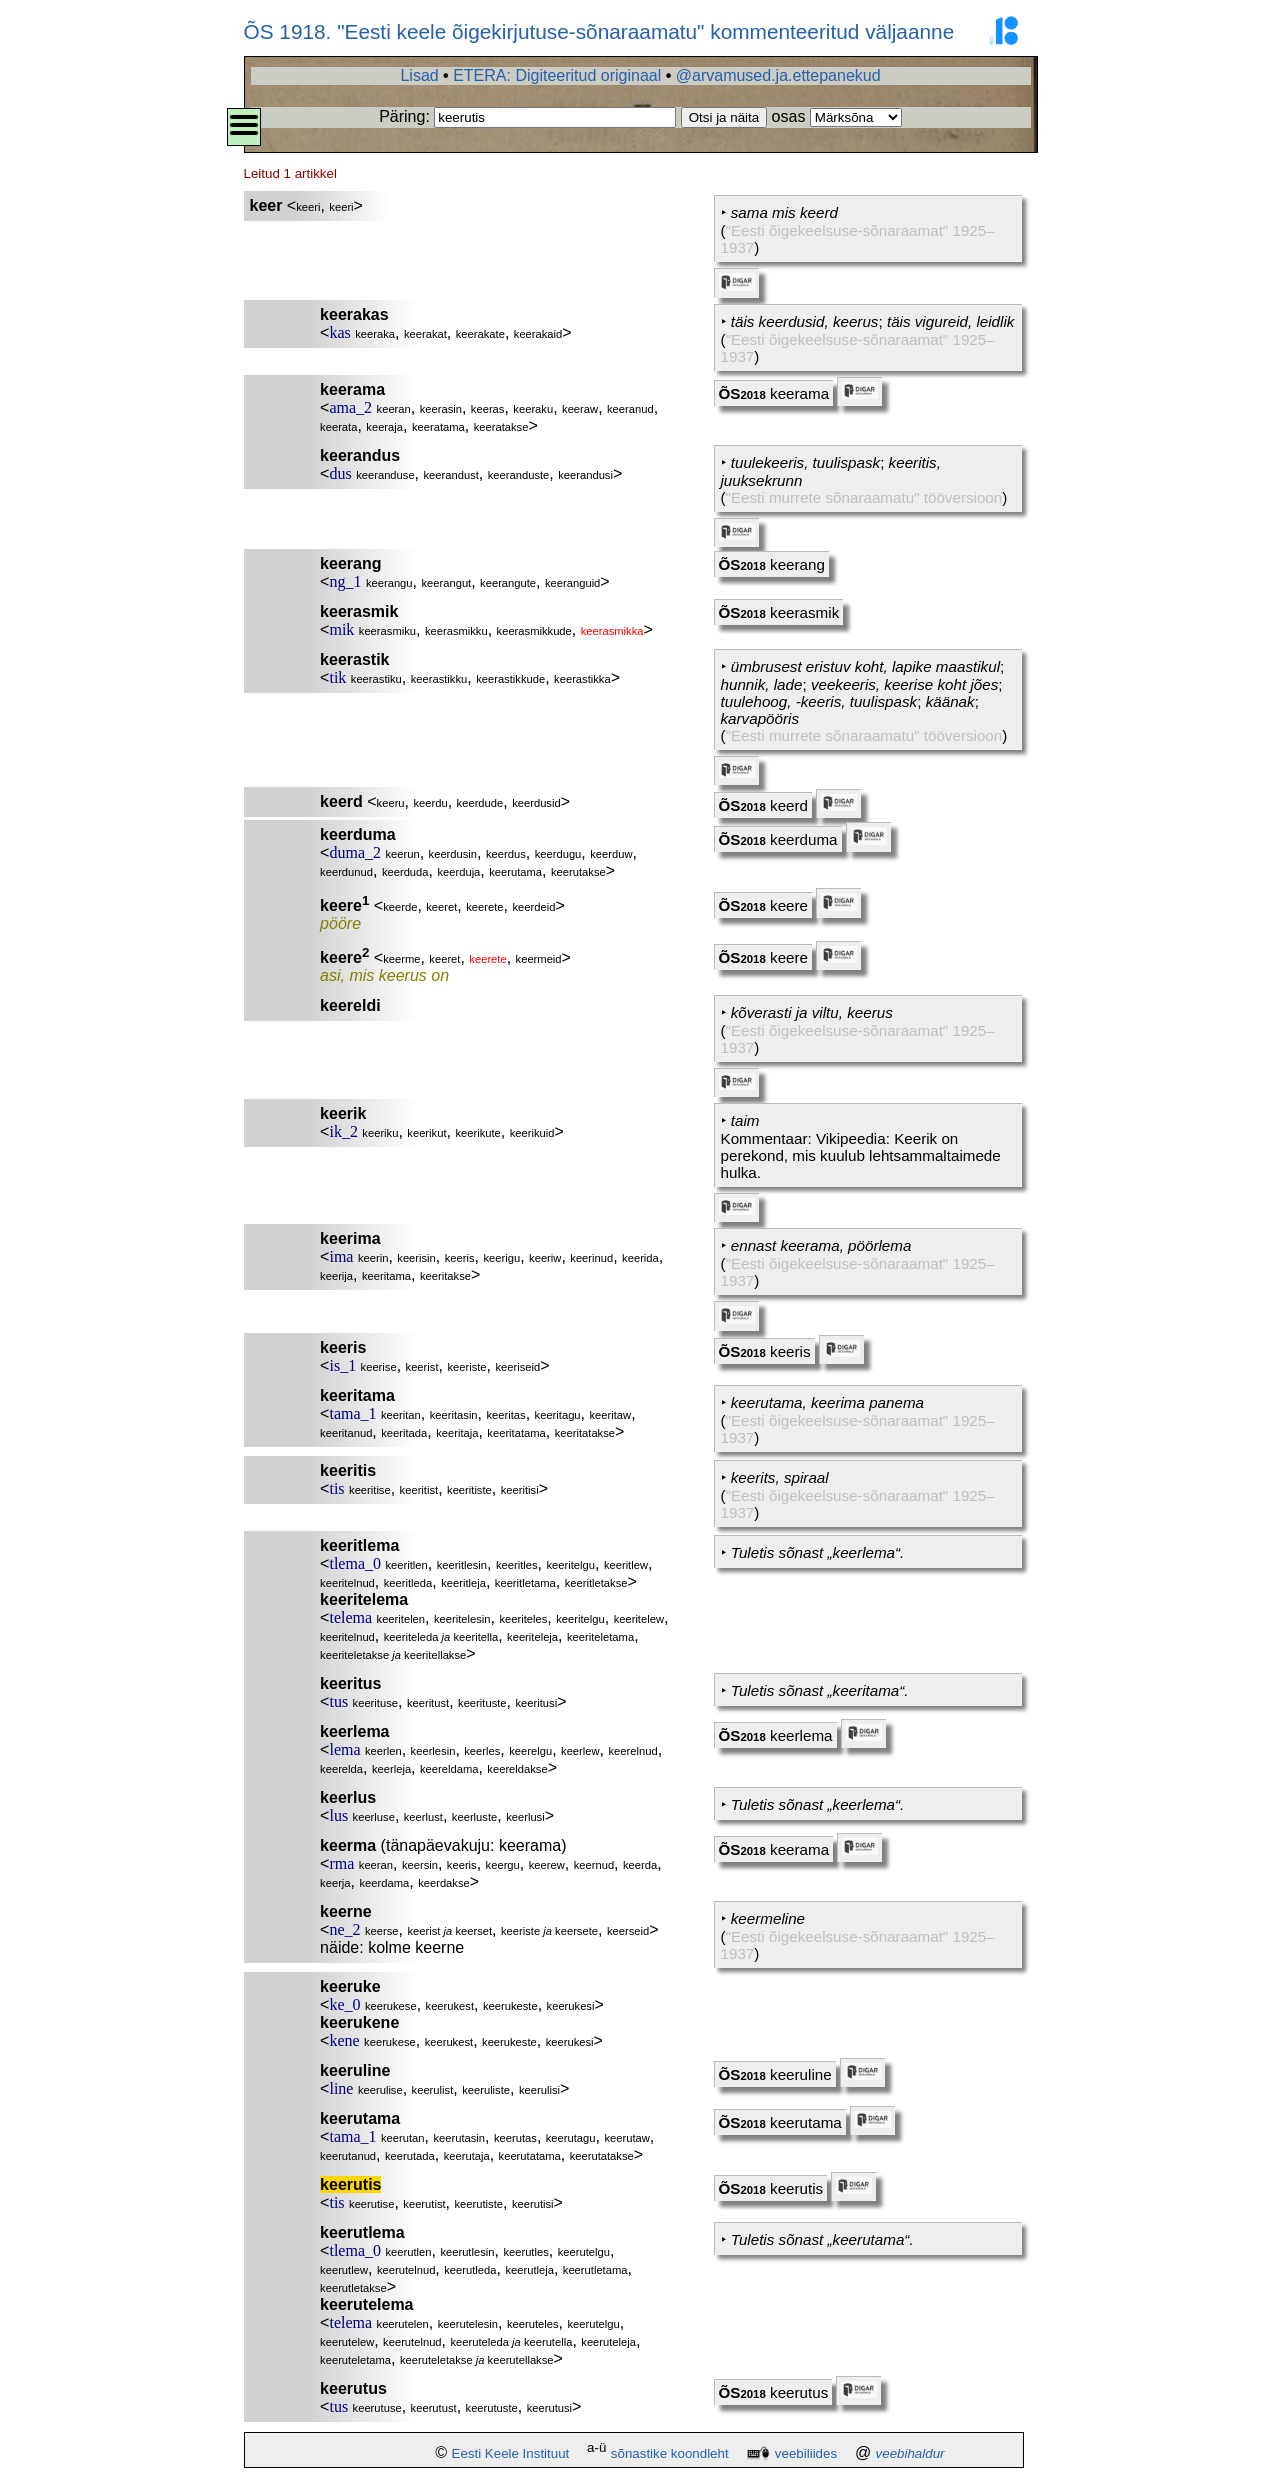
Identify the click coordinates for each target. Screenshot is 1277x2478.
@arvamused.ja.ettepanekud (778, 75)
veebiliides (806, 2453)
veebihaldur (910, 2453)
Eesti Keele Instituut (511, 2453)
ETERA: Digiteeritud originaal (557, 75)
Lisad (419, 75)
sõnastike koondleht (670, 2453)
